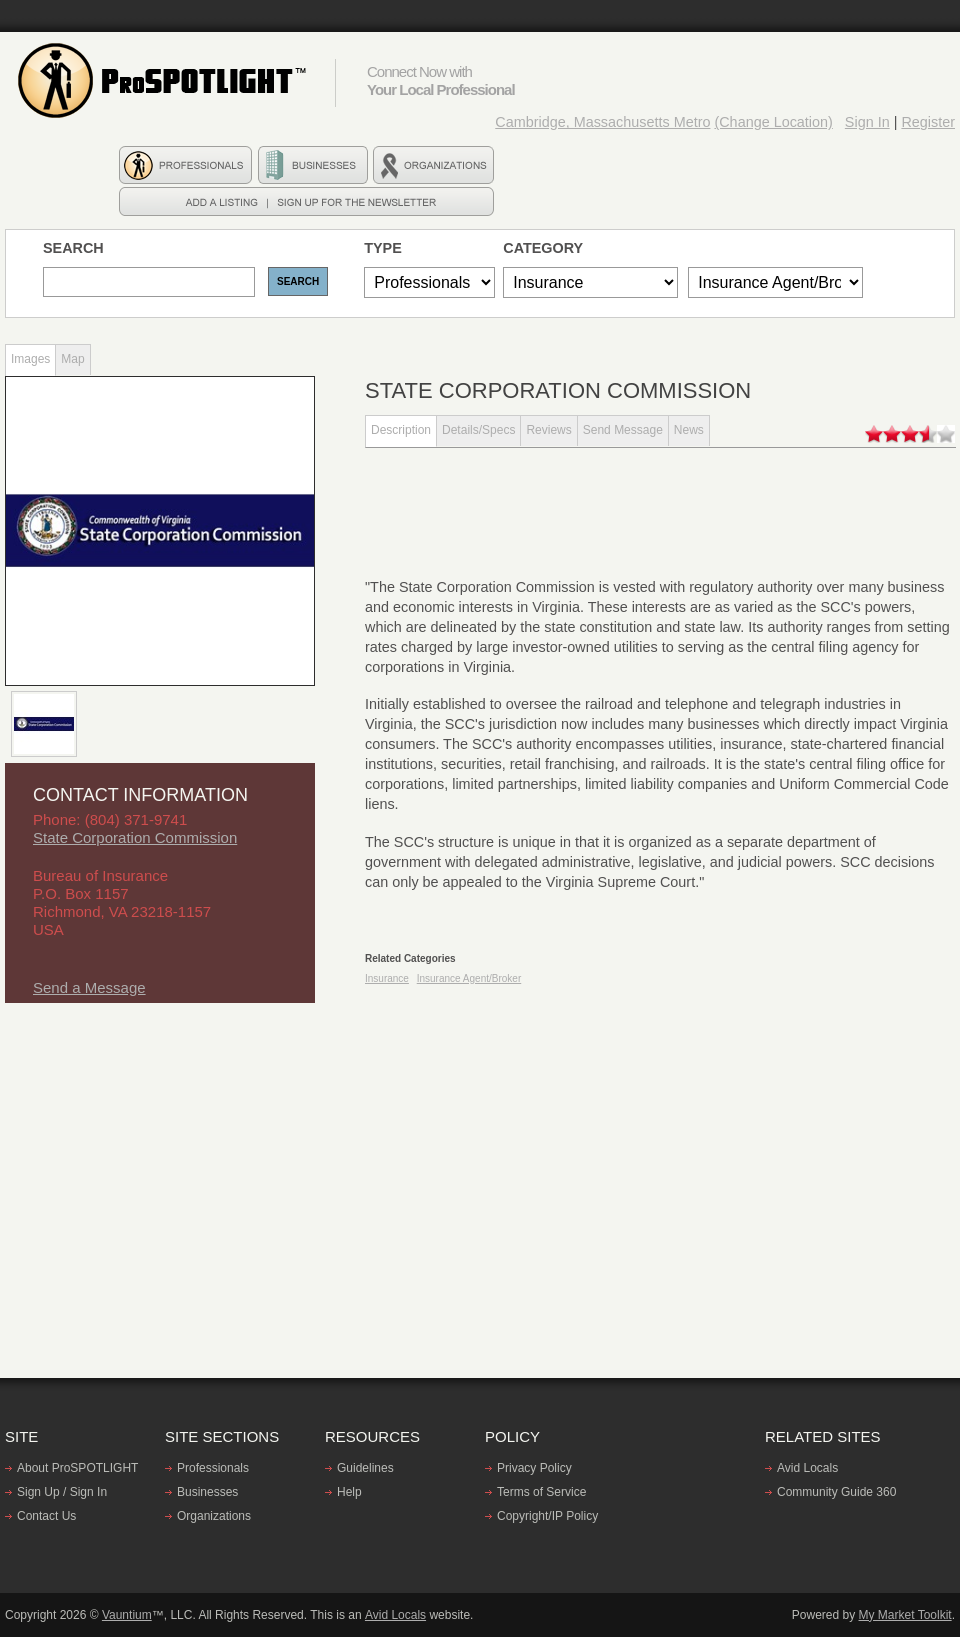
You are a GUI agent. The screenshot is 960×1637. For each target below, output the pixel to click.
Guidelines (365, 1468)
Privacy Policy (534, 1468)
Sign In (867, 122)
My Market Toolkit (905, 1615)
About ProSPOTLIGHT (77, 1468)
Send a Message (89, 987)
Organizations (214, 1516)
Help (349, 1492)
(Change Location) (773, 122)
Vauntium (127, 1615)
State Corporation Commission (135, 837)
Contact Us (46, 1516)
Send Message (623, 430)
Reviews (548, 430)
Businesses (207, 1492)
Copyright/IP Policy (547, 1516)
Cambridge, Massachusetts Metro (602, 122)
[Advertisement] (155, 1173)
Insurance (387, 978)
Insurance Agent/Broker (469, 978)
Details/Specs (478, 430)
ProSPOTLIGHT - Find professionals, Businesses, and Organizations (165, 81)
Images (30, 359)
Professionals (213, 1468)
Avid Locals (807, 1468)
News (689, 430)
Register (928, 122)
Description (401, 430)
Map (72, 359)
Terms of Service (541, 1492)
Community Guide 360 (836, 1492)
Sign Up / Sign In (62, 1492)
